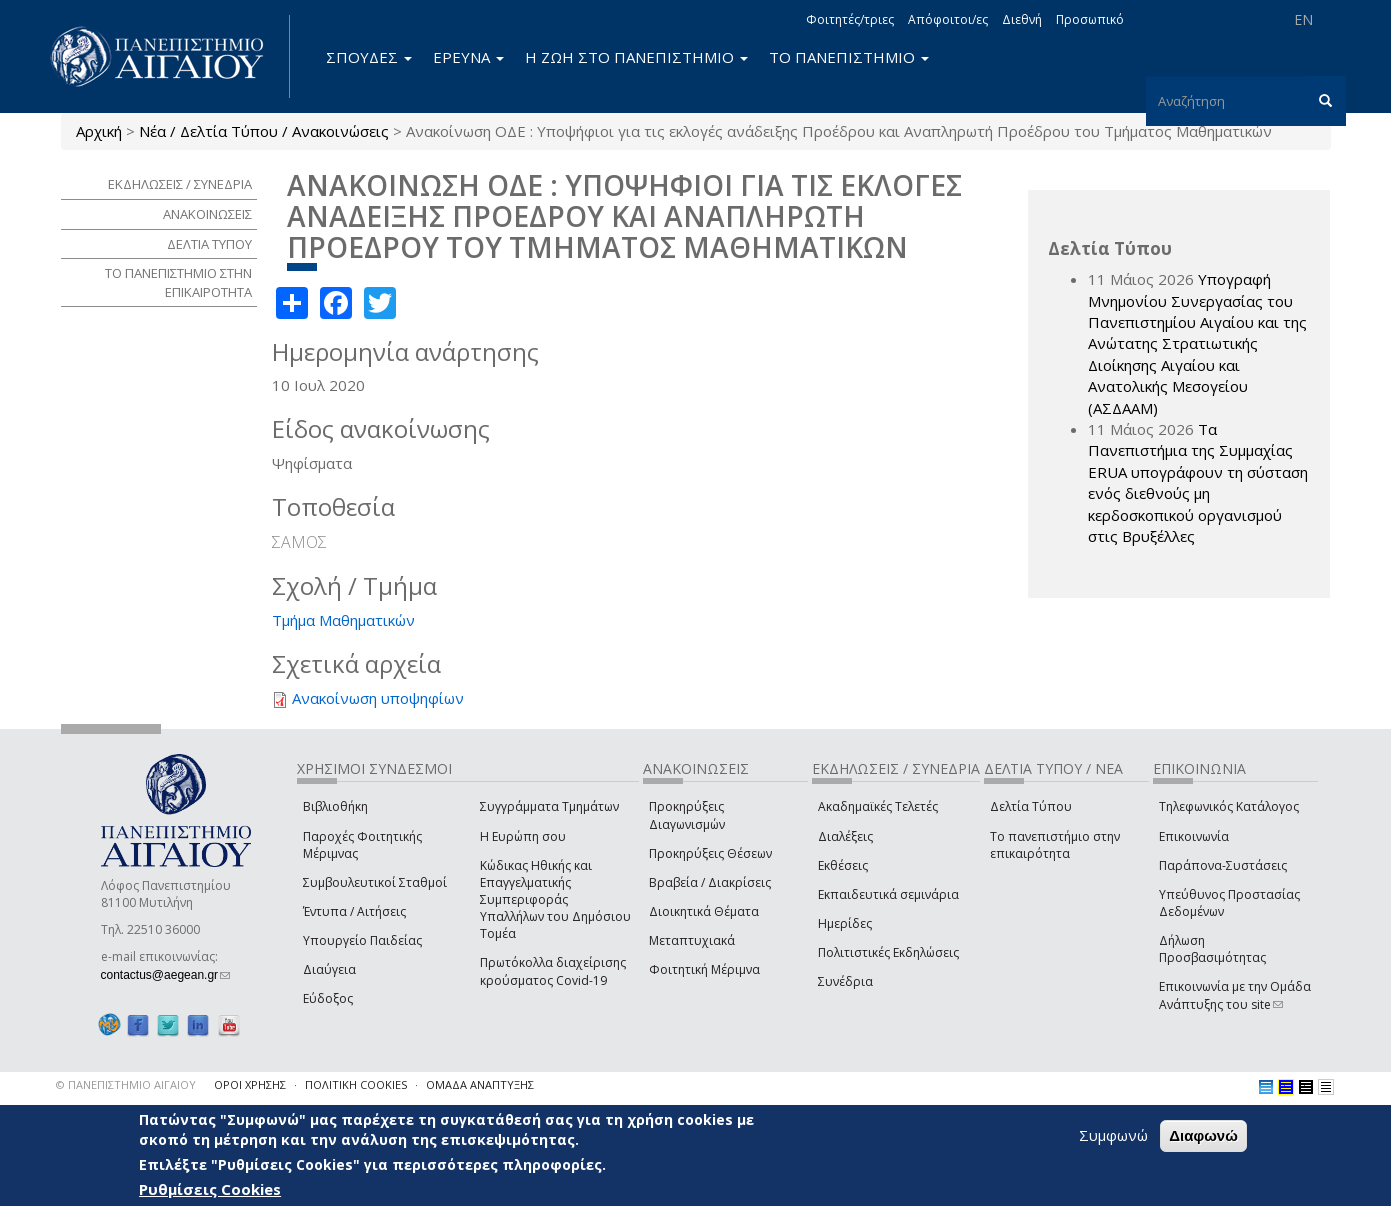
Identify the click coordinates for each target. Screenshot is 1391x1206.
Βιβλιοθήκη (335, 806)
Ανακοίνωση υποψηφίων (378, 698)
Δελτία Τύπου (1031, 806)
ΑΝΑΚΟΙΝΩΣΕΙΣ (207, 214)
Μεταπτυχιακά (692, 940)
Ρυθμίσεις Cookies (210, 1189)
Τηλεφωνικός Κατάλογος (1229, 806)
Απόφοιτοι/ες (948, 19)
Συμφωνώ (1113, 1135)
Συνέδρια (845, 981)
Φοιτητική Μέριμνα (704, 969)
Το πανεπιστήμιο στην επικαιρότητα (1055, 845)
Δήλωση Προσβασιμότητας (1212, 949)
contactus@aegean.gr (166, 975)
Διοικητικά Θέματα (704, 911)
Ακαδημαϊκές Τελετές (878, 806)
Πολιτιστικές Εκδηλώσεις (888, 952)
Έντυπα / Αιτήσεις (354, 911)
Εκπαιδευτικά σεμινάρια (888, 894)
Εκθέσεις (843, 865)
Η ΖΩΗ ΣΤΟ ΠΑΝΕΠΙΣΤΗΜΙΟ (636, 57)
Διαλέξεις (845, 836)
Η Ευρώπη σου (523, 836)
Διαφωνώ (1203, 1135)
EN (1303, 19)
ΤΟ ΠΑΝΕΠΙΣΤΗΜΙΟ (849, 57)
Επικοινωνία (1194, 836)
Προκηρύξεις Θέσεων (710, 853)
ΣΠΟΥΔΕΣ (369, 57)
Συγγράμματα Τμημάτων (549, 806)
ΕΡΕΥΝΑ (468, 57)
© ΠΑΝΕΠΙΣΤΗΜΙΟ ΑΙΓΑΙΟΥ (126, 1084)
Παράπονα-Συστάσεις (1223, 865)
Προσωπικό (1090, 19)
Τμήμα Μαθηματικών (343, 620)
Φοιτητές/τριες (850, 19)
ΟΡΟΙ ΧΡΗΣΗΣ (250, 1084)
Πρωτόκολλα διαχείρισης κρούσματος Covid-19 (553, 971)
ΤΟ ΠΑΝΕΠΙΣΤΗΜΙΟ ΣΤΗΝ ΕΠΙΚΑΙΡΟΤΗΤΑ (178, 282)
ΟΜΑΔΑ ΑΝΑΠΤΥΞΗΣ (480, 1084)
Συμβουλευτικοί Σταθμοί (375, 882)
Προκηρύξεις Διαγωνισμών (687, 815)
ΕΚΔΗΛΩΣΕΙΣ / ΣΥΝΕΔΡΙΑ (180, 184)
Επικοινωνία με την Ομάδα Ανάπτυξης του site (1235, 995)
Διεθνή (1022, 19)
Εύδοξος (328, 998)
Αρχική (99, 131)
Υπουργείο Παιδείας (362, 940)
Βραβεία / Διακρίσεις (710, 882)
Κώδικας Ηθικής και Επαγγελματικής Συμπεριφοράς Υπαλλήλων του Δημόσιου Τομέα (555, 900)
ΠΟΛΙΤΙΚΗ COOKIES (356, 1084)
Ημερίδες (845, 923)
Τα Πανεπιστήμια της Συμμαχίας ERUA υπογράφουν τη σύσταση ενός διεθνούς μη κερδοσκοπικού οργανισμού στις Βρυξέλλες (1198, 482)
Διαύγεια (329, 969)
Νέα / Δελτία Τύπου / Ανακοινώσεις (264, 131)
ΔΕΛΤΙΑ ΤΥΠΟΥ (209, 244)
